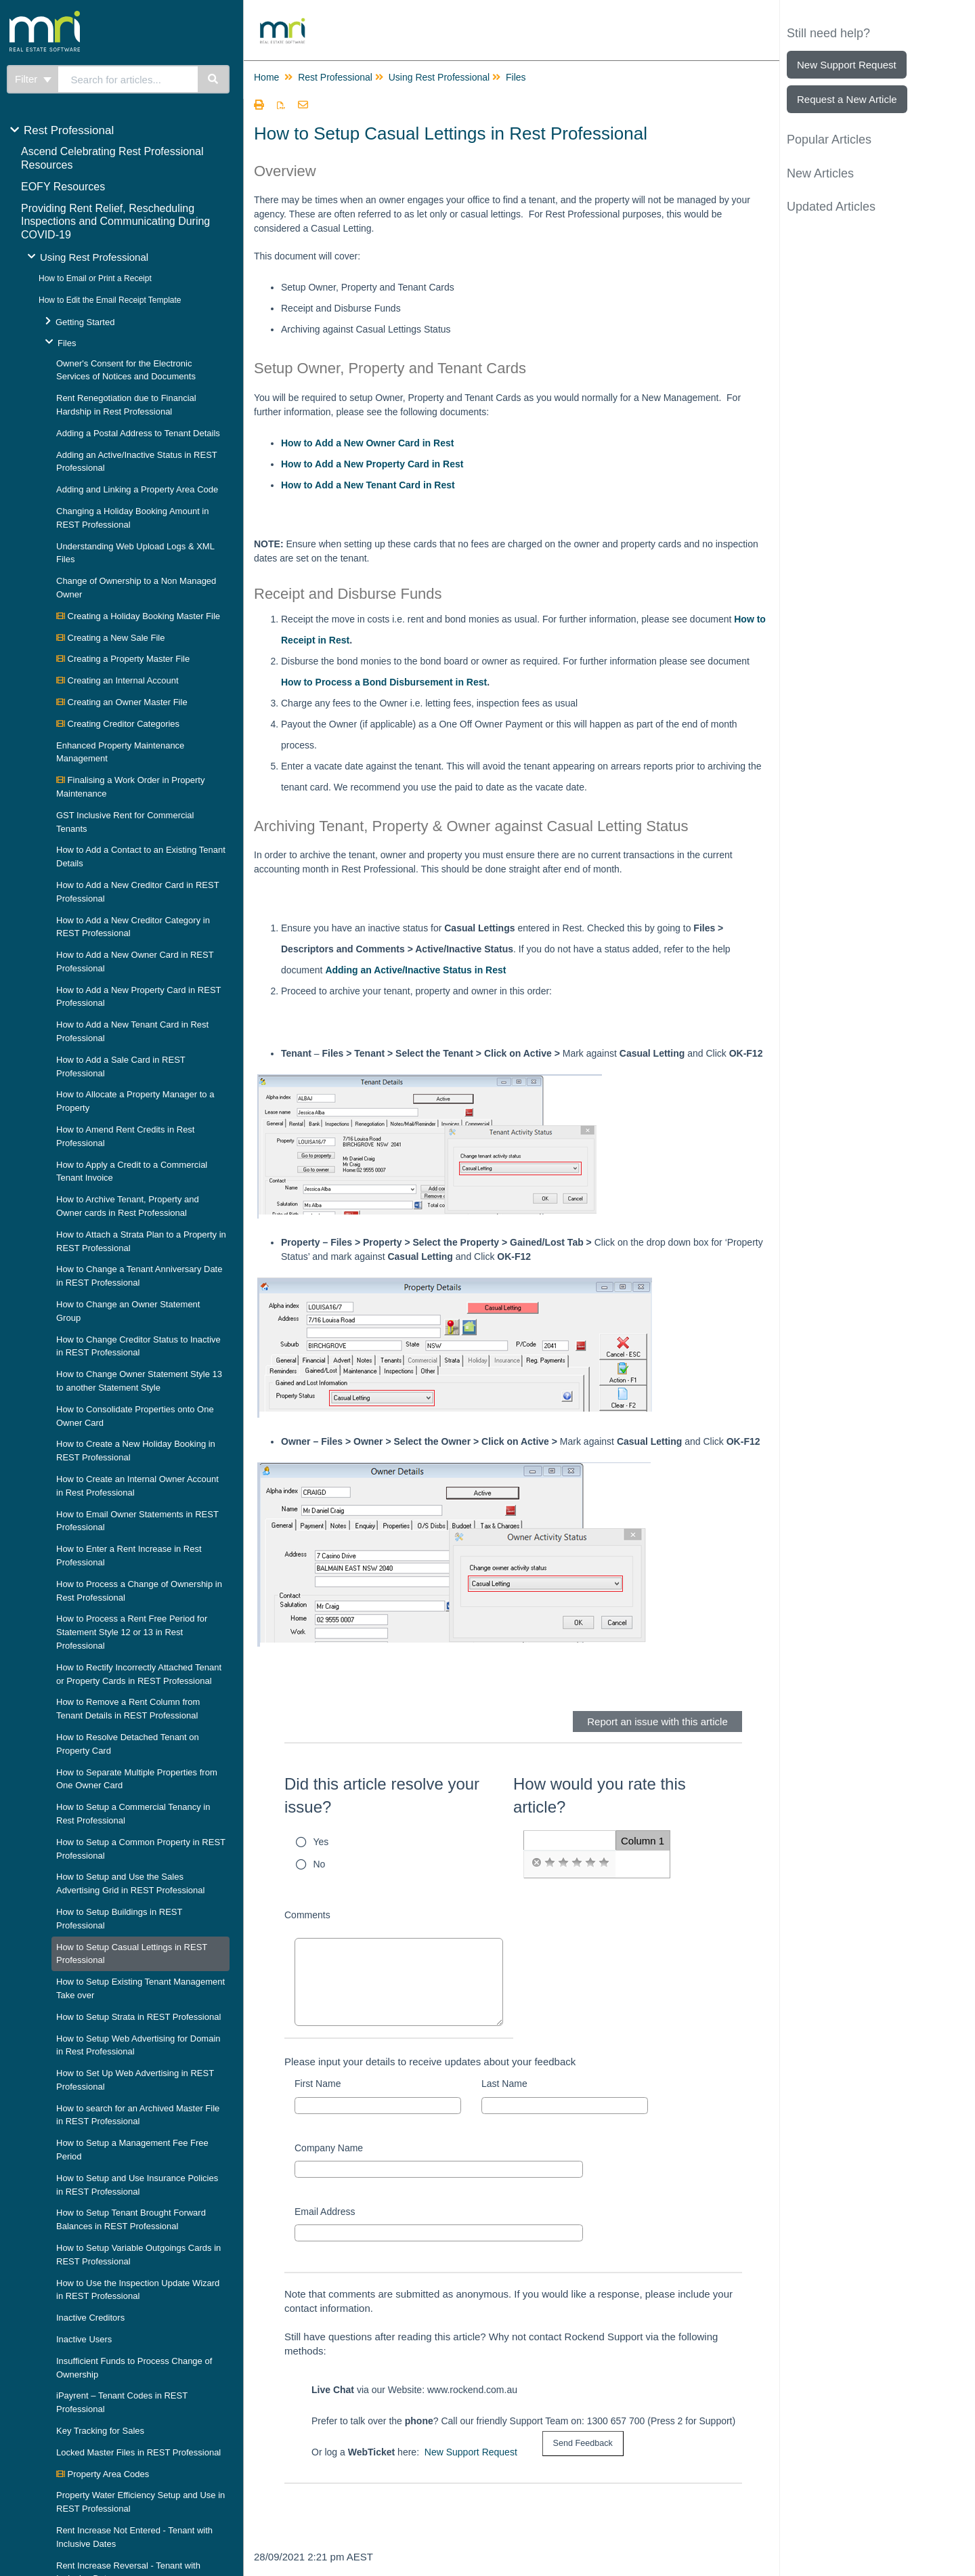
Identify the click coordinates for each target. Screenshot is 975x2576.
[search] (128, 79)
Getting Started (85, 322)
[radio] (536, 1863)
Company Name (329, 2147)
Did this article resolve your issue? (381, 1795)
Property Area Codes (102, 2474)
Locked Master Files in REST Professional (138, 2452)
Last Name (504, 2083)
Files (67, 343)
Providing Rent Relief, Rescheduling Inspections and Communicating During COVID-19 (115, 222)
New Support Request (471, 2452)
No (319, 1864)
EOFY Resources (63, 186)
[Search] (214, 79)
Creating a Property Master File (123, 659)
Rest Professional (69, 130)
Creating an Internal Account (117, 680)
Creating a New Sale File (110, 638)
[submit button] (583, 2443)
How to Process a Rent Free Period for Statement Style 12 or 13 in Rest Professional (131, 1632)
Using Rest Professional (94, 257)
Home (266, 77)
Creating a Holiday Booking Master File (138, 616)
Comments (307, 1914)
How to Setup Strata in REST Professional (138, 2017)
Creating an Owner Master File (122, 702)
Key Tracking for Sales (100, 2431)
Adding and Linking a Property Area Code (137, 489)
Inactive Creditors (90, 2318)
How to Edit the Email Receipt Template (110, 300)
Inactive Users (84, 2339)
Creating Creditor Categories (117, 724)
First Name (318, 2083)
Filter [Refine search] (33, 79)
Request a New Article (847, 99)
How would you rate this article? (599, 1795)
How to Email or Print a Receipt (95, 278)
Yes (321, 1841)
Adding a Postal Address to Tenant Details (138, 433)
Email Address (325, 2211)
